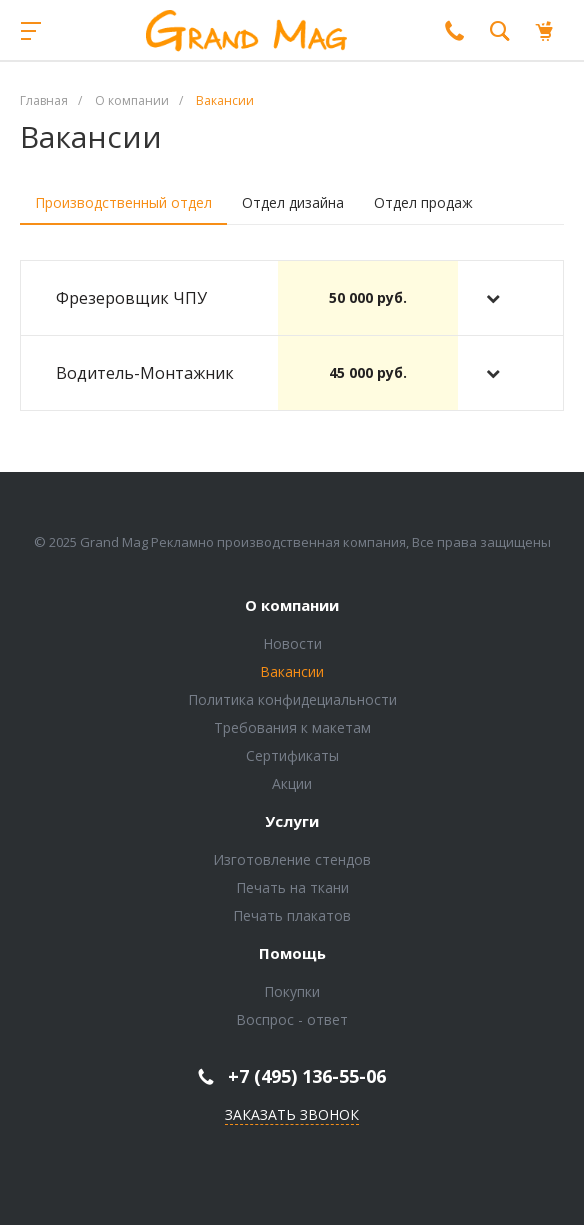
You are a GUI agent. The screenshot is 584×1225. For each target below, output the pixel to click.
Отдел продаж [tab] (423, 202)
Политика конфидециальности (292, 699)
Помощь (292, 954)
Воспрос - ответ (292, 1019)
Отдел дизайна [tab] (293, 202)
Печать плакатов (292, 915)
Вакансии (292, 671)
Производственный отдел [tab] (123, 202)
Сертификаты (292, 755)
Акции (292, 783)
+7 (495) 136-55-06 (307, 1076)
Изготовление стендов (292, 859)
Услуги (292, 822)
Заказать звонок (292, 1114)
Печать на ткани (292, 887)
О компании (292, 606)
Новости (292, 643)
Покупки (292, 991)
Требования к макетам (292, 727)
